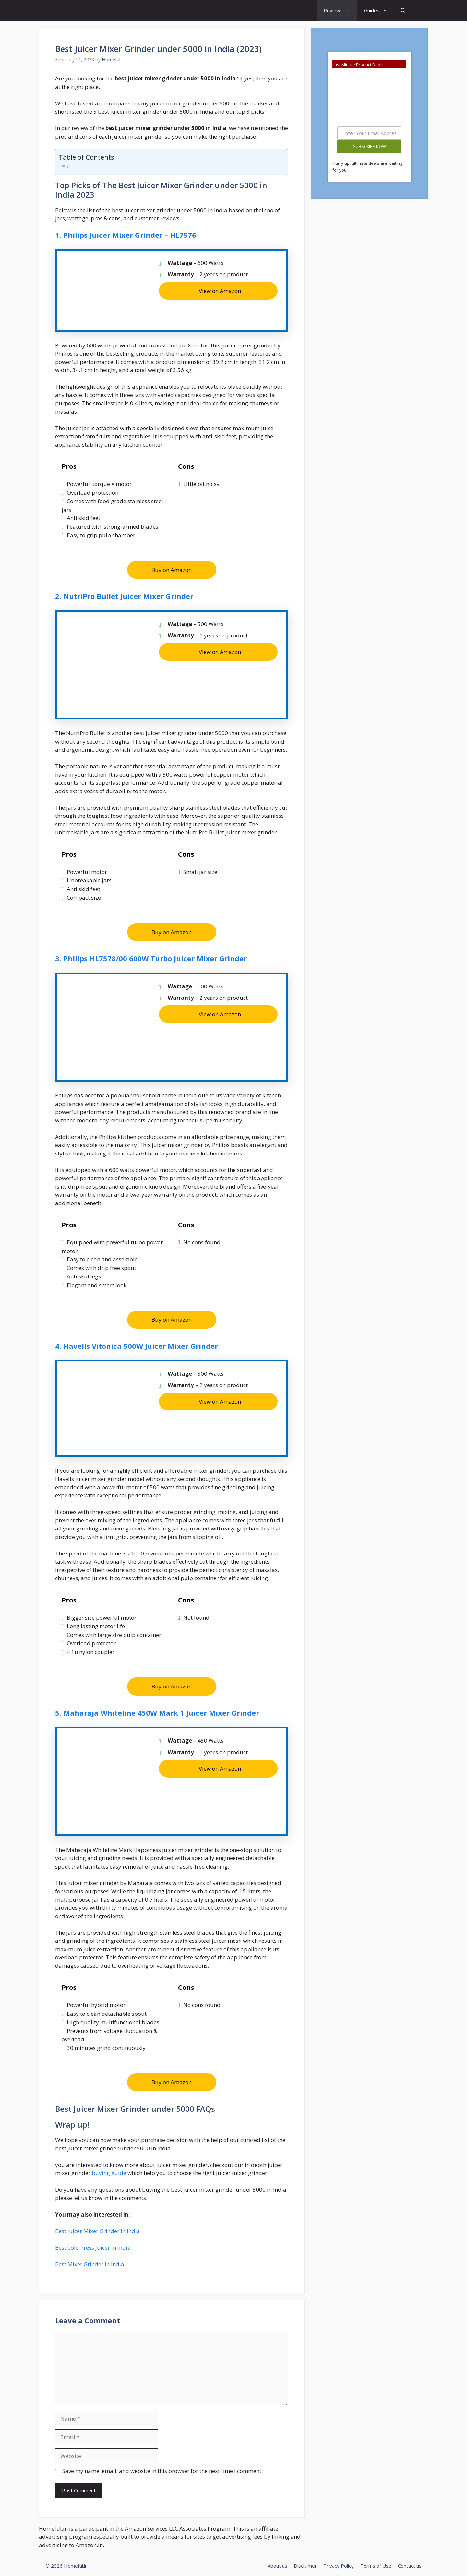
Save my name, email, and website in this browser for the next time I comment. (162, 2470)
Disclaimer (305, 2565)
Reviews (340, 10)
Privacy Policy (338, 2565)
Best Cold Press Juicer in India (93, 2247)
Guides (379, 10)
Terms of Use (375, 2565)
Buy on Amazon (171, 570)
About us (277, 2565)
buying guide (108, 2173)
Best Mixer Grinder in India (89, 2264)
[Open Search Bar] (403, 10)
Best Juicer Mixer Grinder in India (97, 2231)
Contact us (410, 2565)
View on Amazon (220, 291)
